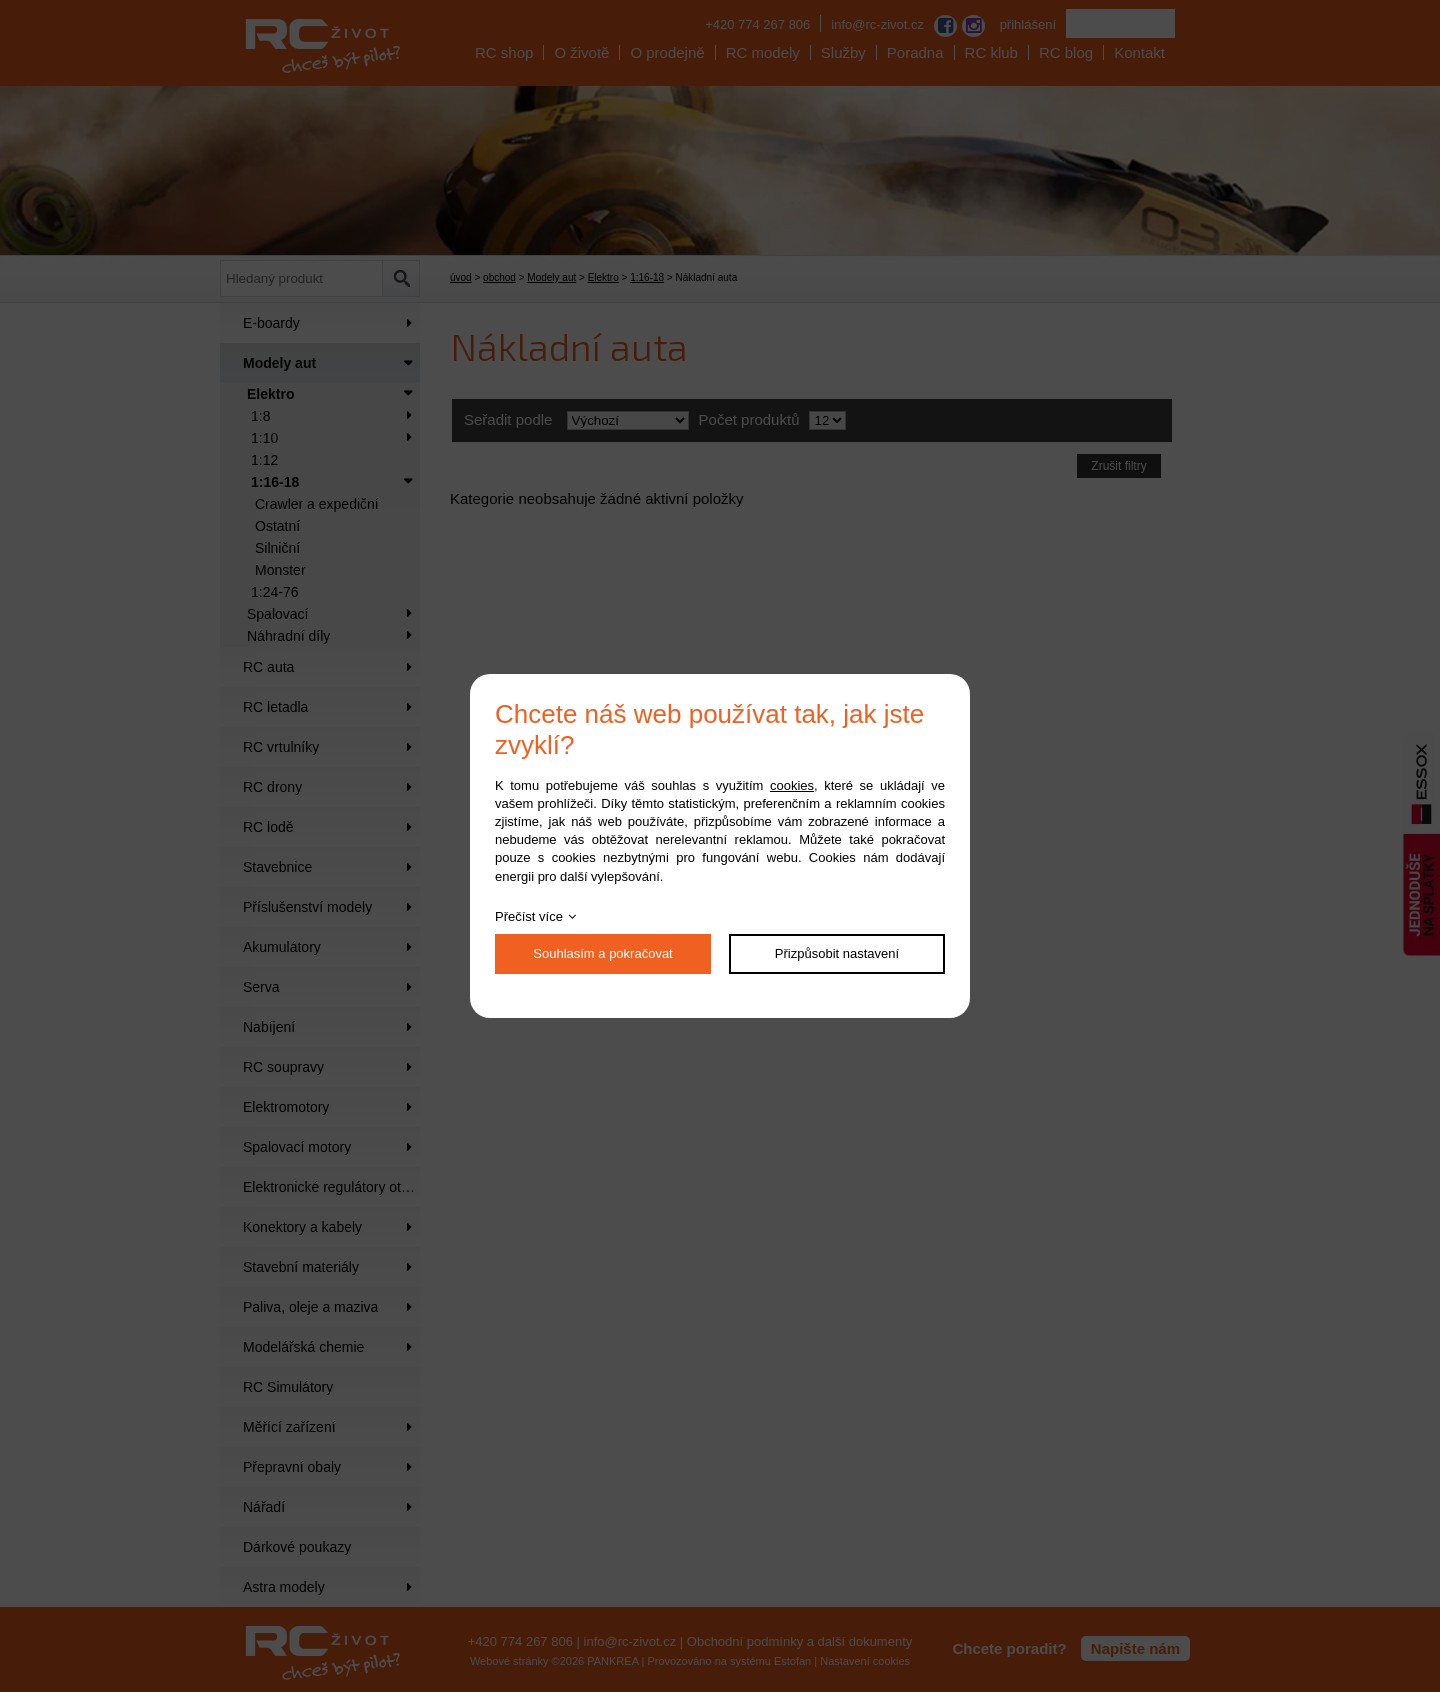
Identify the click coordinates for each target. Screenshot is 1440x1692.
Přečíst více (529, 916)
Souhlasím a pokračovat (602, 953)
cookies (792, 785)
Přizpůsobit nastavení (837, 953)
